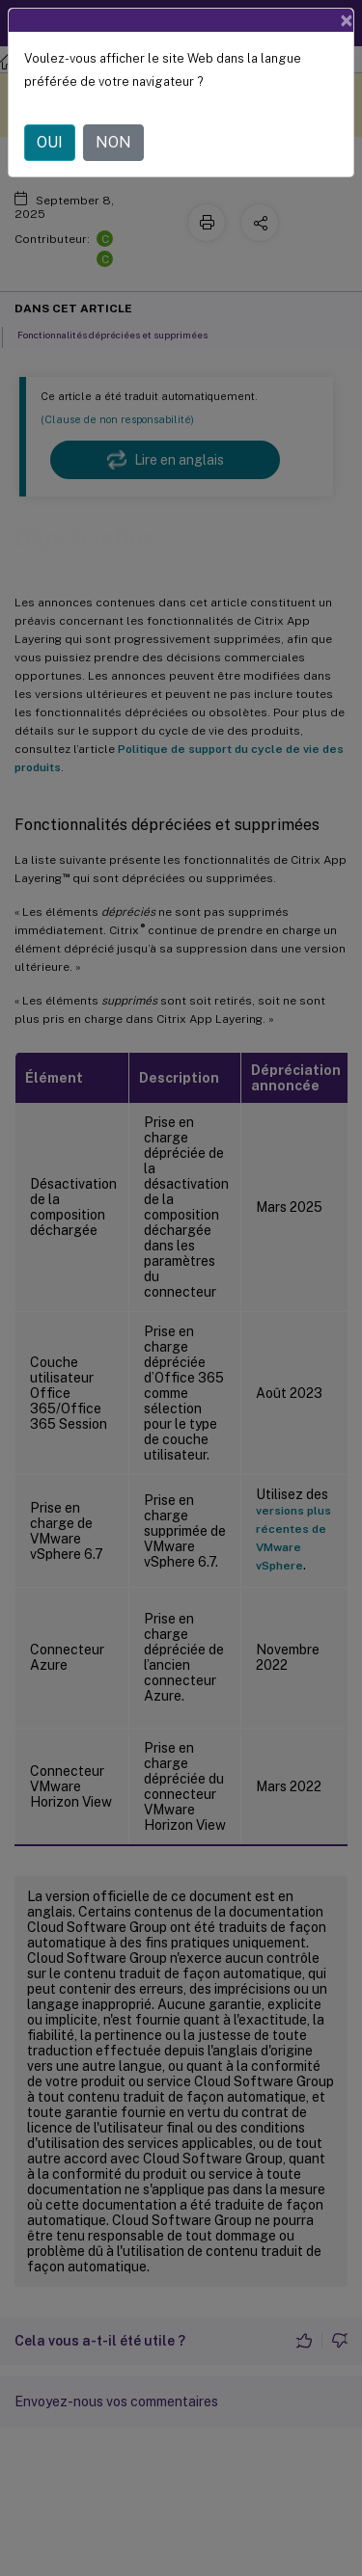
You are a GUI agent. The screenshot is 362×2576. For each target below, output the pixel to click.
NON (113, 142)
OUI (50, 142)
